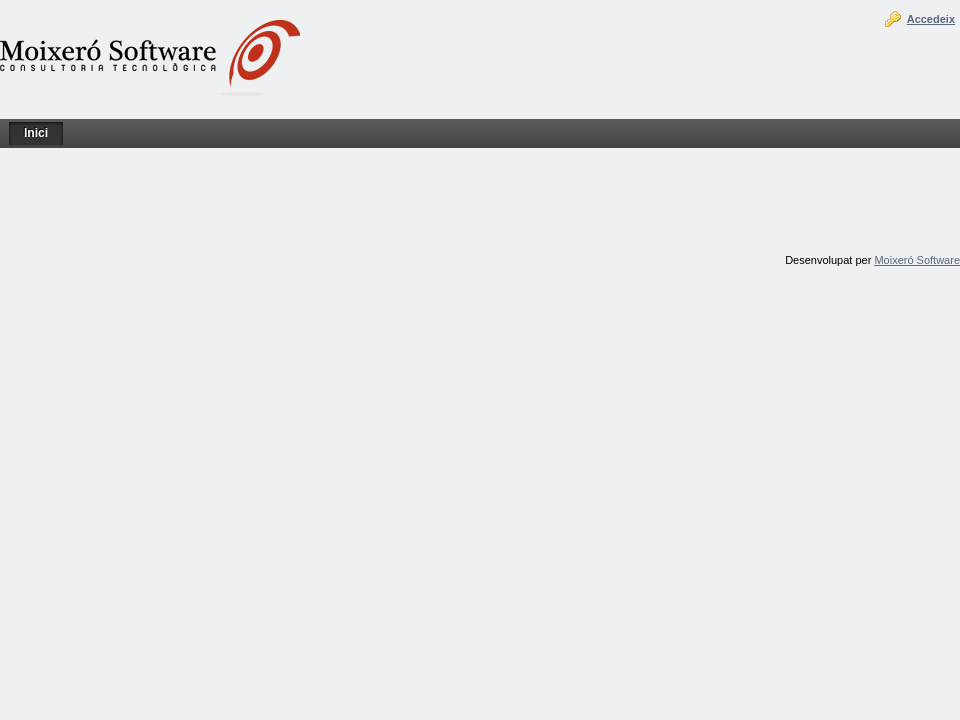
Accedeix (931, 19)
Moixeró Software (917, 260)
